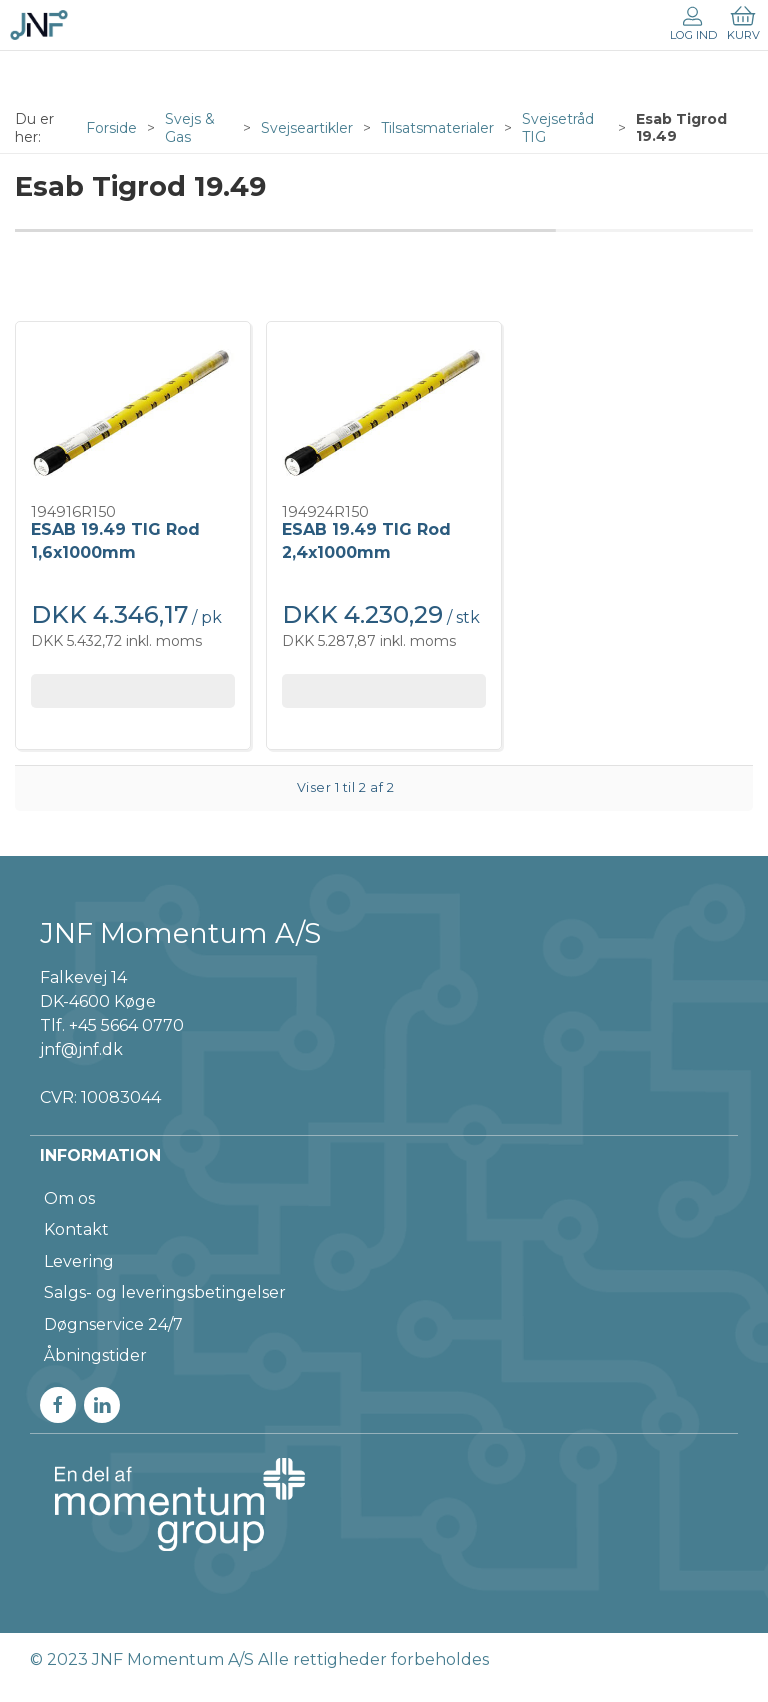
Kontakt (76, 1229)
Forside (111, 128)
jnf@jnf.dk (81, 1049)
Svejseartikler (307, 128)
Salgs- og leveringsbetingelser (165, 1292)
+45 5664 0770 (126, 1025)
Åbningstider (95, 1355)
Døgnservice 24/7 (113, 1324)
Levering (79, 1261)
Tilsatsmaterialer (437, 128)
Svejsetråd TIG (558, 128)
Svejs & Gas (190, 128)
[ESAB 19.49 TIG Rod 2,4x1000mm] (384, 413)
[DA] (39, 25)
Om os (69, 1198)
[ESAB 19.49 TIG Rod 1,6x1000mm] (133, 413)
